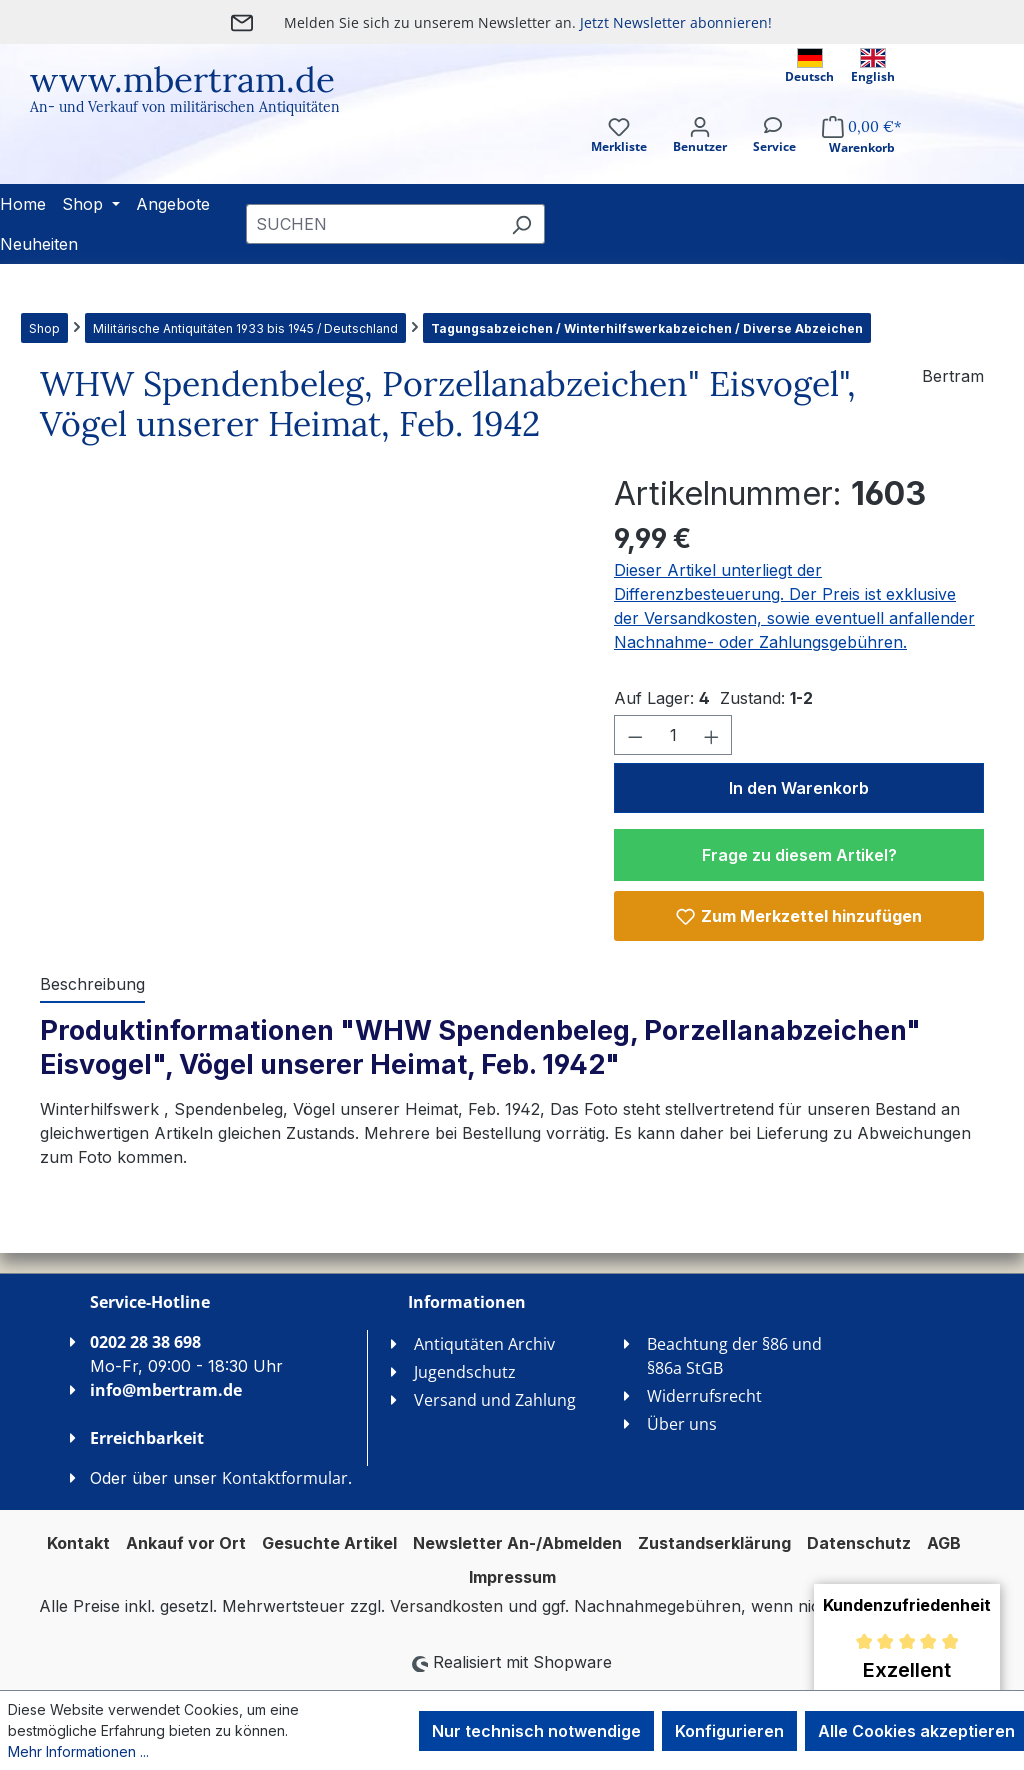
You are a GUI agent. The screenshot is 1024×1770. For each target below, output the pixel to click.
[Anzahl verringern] (635, 735)
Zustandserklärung (714, 1543)
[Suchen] (521, 224)
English (873, 66)
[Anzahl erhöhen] (712, 735)
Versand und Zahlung (495, 1400)
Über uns (682, 1424)
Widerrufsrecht (704, 1396)
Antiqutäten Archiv (484, 1344)
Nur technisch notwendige (536, 1731)
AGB (944, 1543)
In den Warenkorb (799, 788)
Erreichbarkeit (147, 1438)
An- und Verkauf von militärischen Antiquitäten (185, 107)
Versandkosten (446, 1606)
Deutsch (809, 66)
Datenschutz (859, 1543)
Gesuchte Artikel (329, 1543)
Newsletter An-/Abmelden (517, 1543)
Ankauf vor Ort (186, 1543)
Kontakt (78, 1543)
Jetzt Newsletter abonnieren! (676, 22)
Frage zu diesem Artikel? (799, 855)
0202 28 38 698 (145, 1342)
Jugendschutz (465, 1372)
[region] (307, 685)
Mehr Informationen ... (78, 1751)
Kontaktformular (285, 1478)
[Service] (774, 152)
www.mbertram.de (182, 79)
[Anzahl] (673, 735)
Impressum (512, 1577)
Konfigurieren (729, 1731)
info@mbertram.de (166, 1390)
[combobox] (372, 224)
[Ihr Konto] (700, 152)
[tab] (92, 985)
